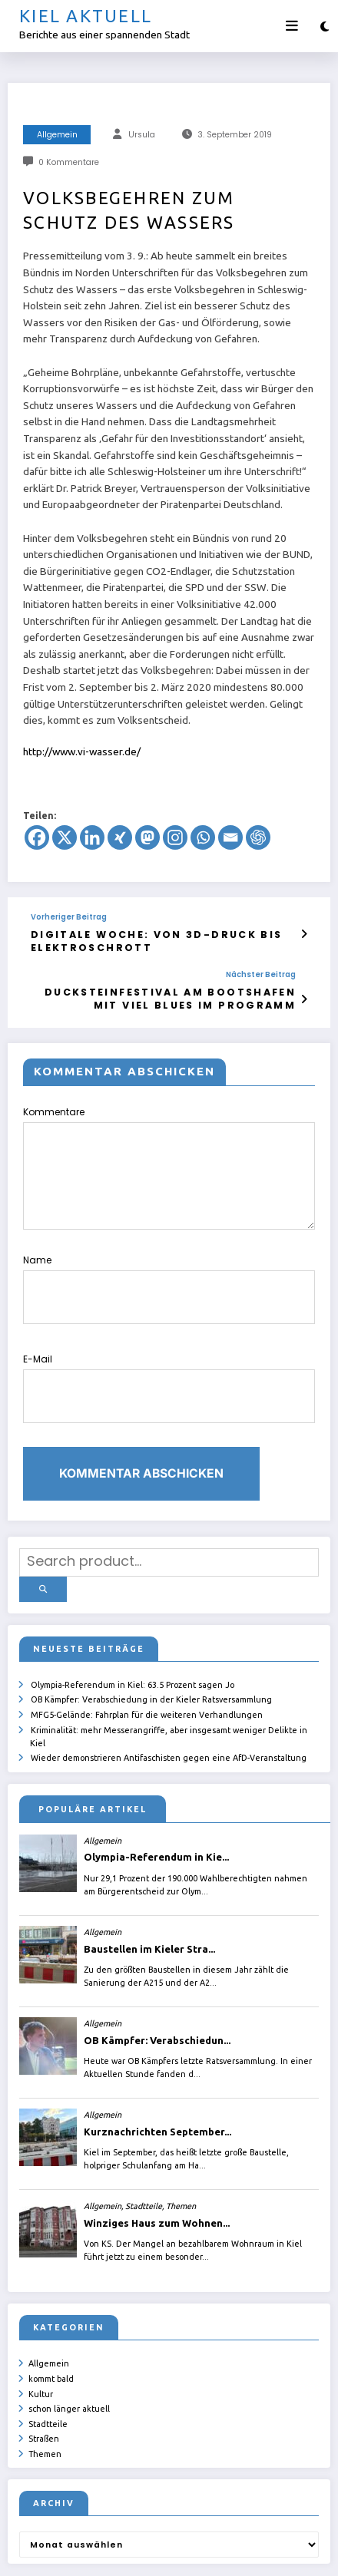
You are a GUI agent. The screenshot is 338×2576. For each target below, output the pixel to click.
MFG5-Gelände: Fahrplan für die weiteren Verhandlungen (147, 1645)
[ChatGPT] (258, 837)
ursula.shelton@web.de (112, 2553)
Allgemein (57, 134)
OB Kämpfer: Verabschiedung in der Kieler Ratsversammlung (151, 1632)
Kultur (40, 2315)
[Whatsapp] (203, 837)
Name (169, 1265)
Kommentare (169, 1154)
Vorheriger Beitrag (69, 917)
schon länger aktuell (69, 2328)
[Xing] (120, 837)
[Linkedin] (92, 837)
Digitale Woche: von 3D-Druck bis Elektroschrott (129, 938)
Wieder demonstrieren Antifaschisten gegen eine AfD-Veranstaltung (169, 1685)
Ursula (141, 134)
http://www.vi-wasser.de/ (82, 751)
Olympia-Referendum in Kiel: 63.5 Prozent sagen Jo (132, 1618)
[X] (64, 837)
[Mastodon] (147, 837)
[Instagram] (175, 837)
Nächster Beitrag (261, 968)
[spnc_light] (324, 26)
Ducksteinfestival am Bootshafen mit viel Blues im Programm (173, 989)
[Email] (230, 837)
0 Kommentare (68, 162)
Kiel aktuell (85, 15)
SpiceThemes (245, 2553)
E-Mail (169, 1347)
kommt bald (51, 2302)
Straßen (43, 2355)
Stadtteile (48, 2341)
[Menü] (292, 26)
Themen (44, 2368)
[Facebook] (37, 837)
